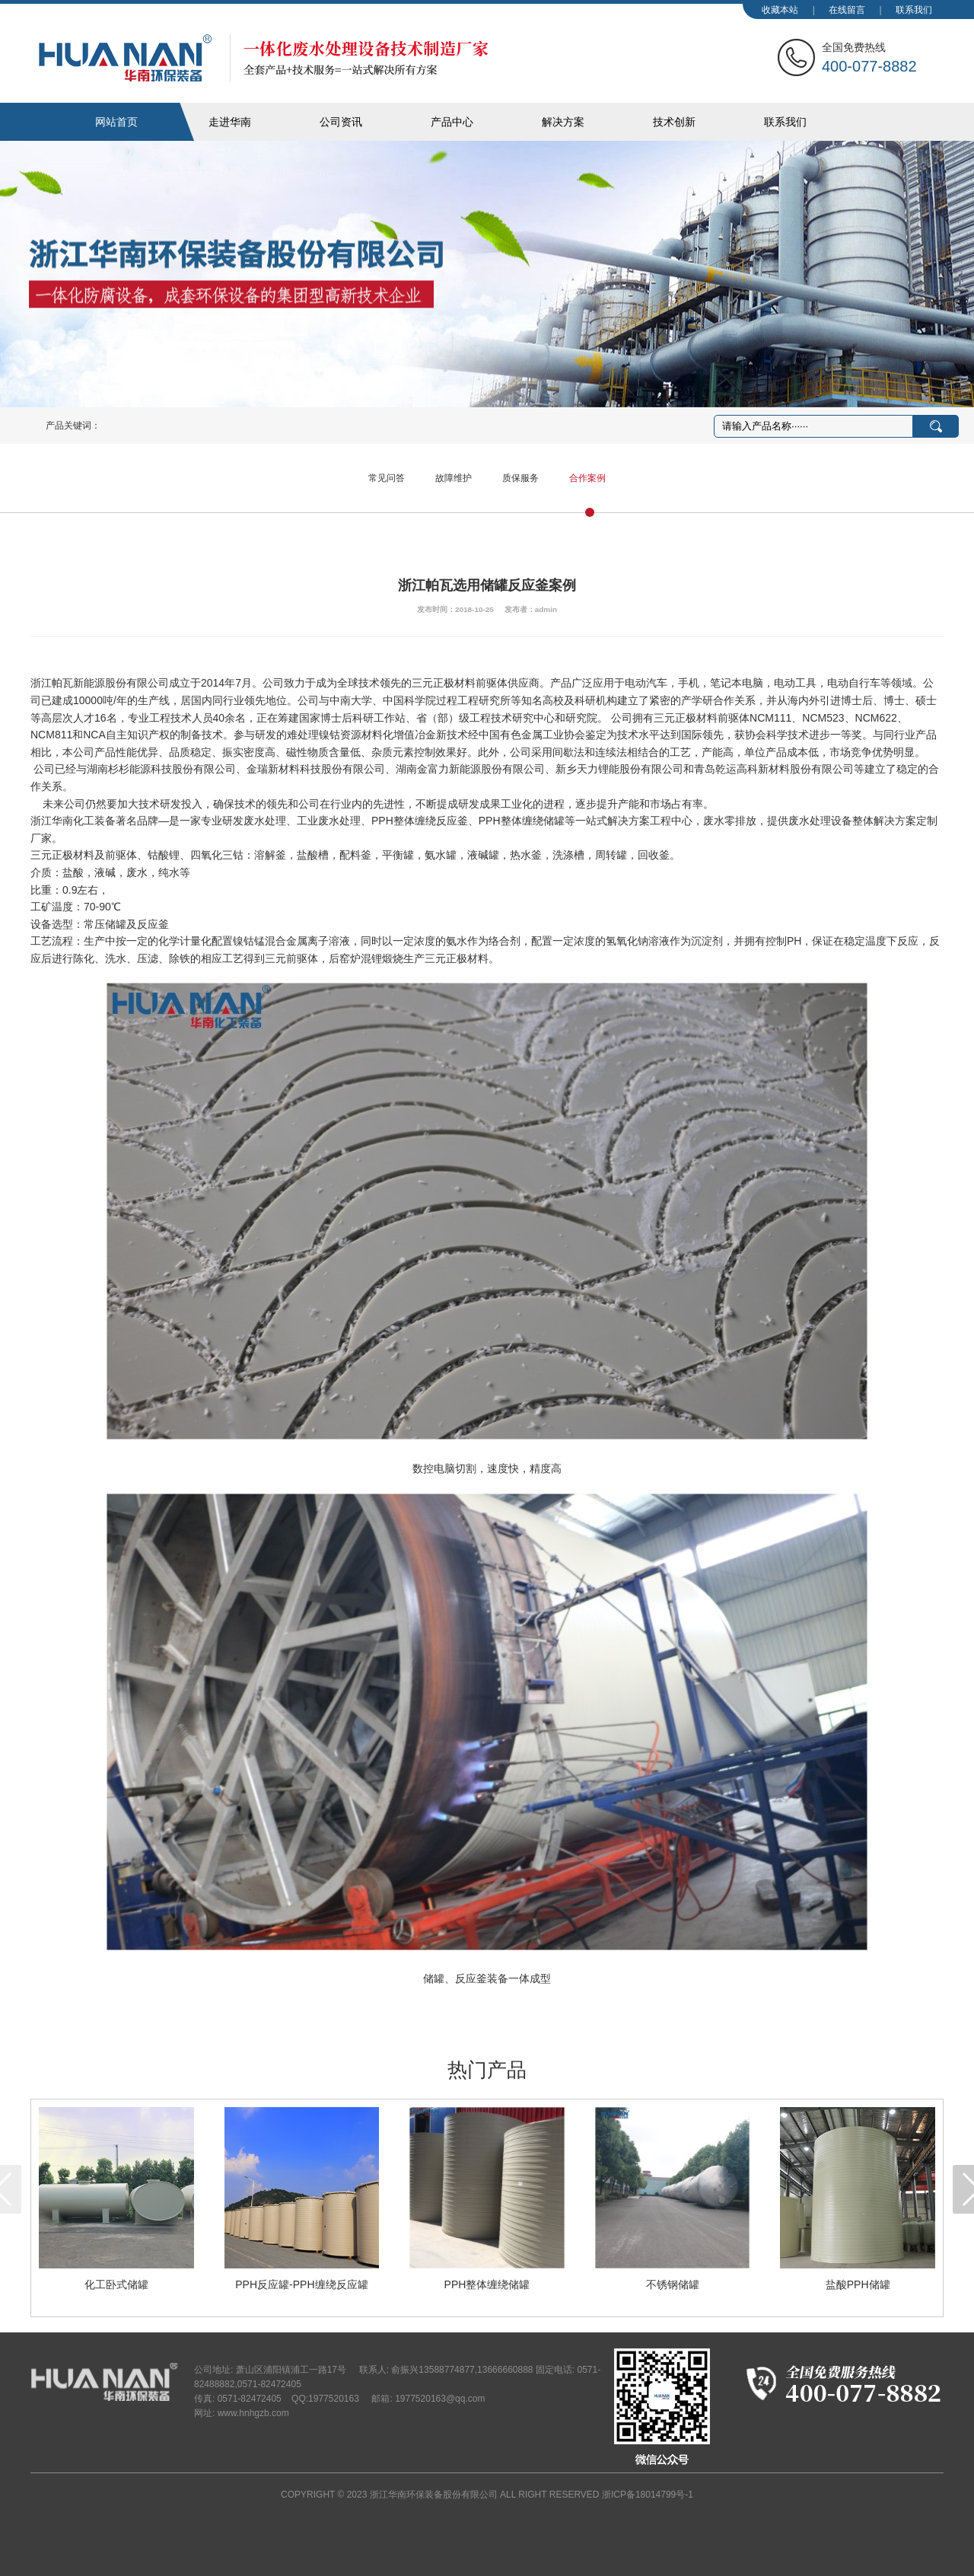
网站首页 (116, 122)
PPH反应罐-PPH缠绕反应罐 (301, 2284)
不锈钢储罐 (672, 2284)
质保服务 (520, 478)
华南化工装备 (263, 57)
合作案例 (587, 478)
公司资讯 (341, 122)
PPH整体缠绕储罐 (487, 2284)
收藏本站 (780, 10)
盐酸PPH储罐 (858, 2284)
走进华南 (229, 122)
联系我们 (914, 10)
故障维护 (453, 478)
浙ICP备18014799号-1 (647, 2494)
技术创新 (674, 122)
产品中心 (452, 122)
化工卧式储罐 (116, 2284)
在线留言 (847, 10)
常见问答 (386, 478)
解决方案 (563, 122)
